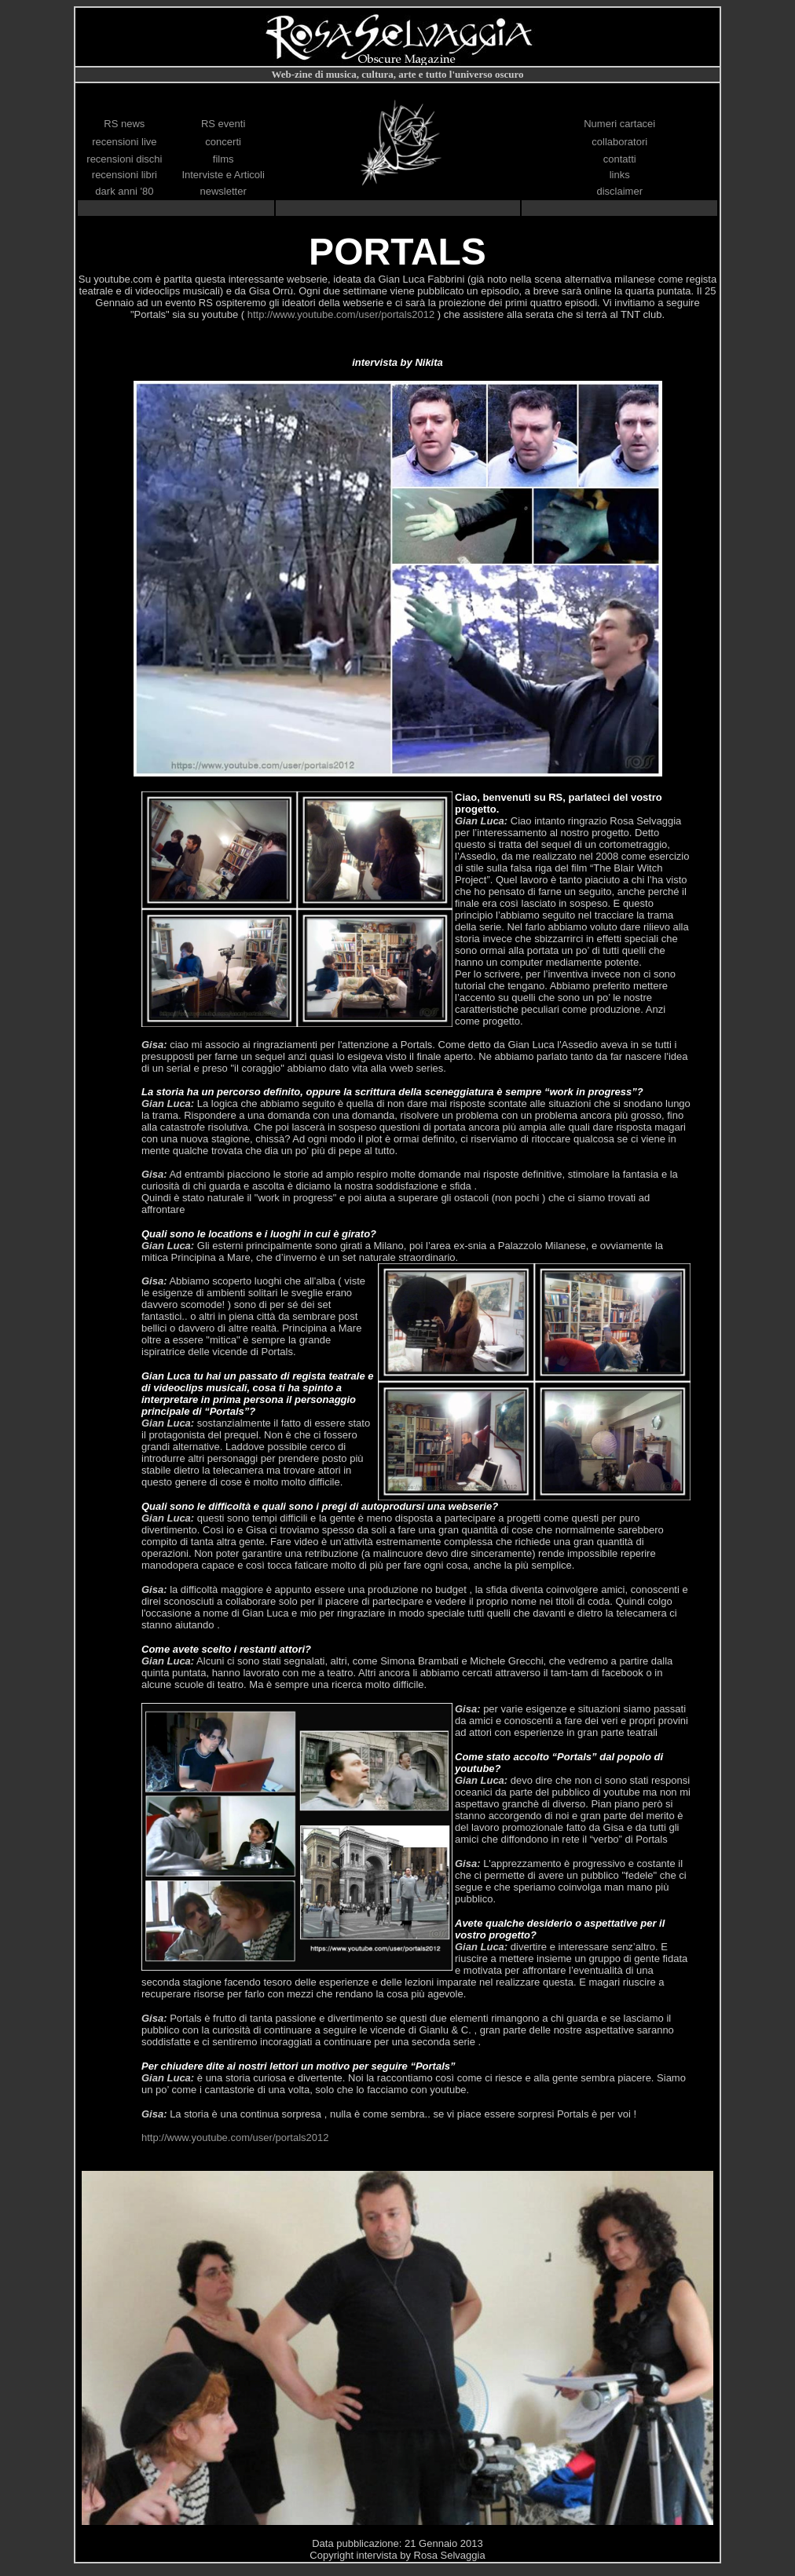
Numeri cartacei (619, 124)
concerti (223, 142)
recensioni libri (124, 175)
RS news (124, 124)
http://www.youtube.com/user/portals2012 (342, 314)
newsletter (223, 191)
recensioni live (124, 142)
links (620, 175)
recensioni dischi (124, 159)
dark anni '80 (124, 191)
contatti (619, 159)
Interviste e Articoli (223, 175)
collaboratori (619, 142)
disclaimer (619, 191)
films (223, 159)
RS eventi (223, 124)
